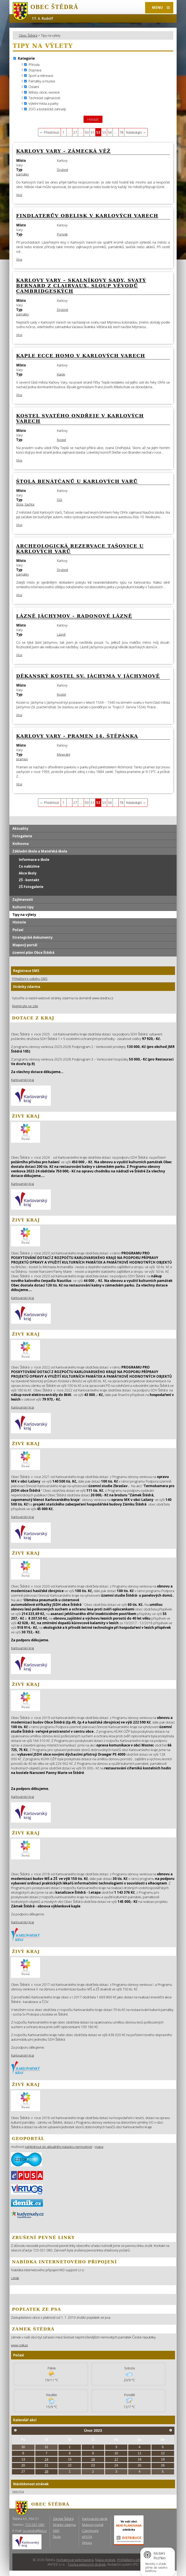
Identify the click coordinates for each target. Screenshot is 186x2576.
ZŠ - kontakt (29, 880)
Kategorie (26, 58)
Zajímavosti (22, 899)
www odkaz (19, 2345)
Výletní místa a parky (43, 103)
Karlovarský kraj (22, 1079)
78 (121, 132)
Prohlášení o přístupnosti (135, 2559)
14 (46, 2459)
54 (110, 132)
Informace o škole (34, 859)
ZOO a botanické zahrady (47, 109)
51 (92, 132)
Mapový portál (24, 945)
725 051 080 (34, 2524)
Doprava (35, 70)
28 (46, 2471)
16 (93, 2459)
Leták (15, 2278)
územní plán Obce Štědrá (33, 952)
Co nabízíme (29, 866)
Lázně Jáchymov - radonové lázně (74, 616)
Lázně (61, 634)
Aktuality (20, 828)
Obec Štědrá (28, 35)
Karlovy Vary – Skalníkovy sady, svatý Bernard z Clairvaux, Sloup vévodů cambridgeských (81, 285)
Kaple (61, 374)
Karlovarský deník (95, 2518)
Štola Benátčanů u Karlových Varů (77, 481)
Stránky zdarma (64, 2524)
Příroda (34, 64)
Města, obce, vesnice (44, 92)
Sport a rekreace (41, 75)
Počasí (17, 929)
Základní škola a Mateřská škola (39, 851)
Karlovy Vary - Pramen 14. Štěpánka (77, 736)
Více (19, 194)
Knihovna (20, 843)
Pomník (62, 234)
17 (116, 2459)
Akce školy (27, 873)
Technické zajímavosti (44, 98)
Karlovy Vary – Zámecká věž (63, 151)
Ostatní (34, 86)
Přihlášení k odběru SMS (29, 978)
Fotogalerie (22, 836)
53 (104, 132)
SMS (56, 2530)
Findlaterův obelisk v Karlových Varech (87, 215)
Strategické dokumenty (32, 937)
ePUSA (87, 2536)
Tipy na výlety (24, 914)
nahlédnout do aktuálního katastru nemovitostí (58, 2146)
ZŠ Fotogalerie (31, 886)
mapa (99, 2146)
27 (75, 132)
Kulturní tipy (23, 907)
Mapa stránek (105, 2559)
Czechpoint (90, 2530)
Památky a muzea (42, 81)
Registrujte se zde (25, 1006)
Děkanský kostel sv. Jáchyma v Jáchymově (88, 676)
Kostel (61, 439)
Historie (19, 922)
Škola (57, 2536)
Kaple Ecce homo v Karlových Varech (80, 355)
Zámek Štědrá (63, 2518)
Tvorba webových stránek (87, 2564)
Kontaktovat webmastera (74, 2559)
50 (87, 132)
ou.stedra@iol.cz (35, 2530)
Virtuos (87, 2542)
